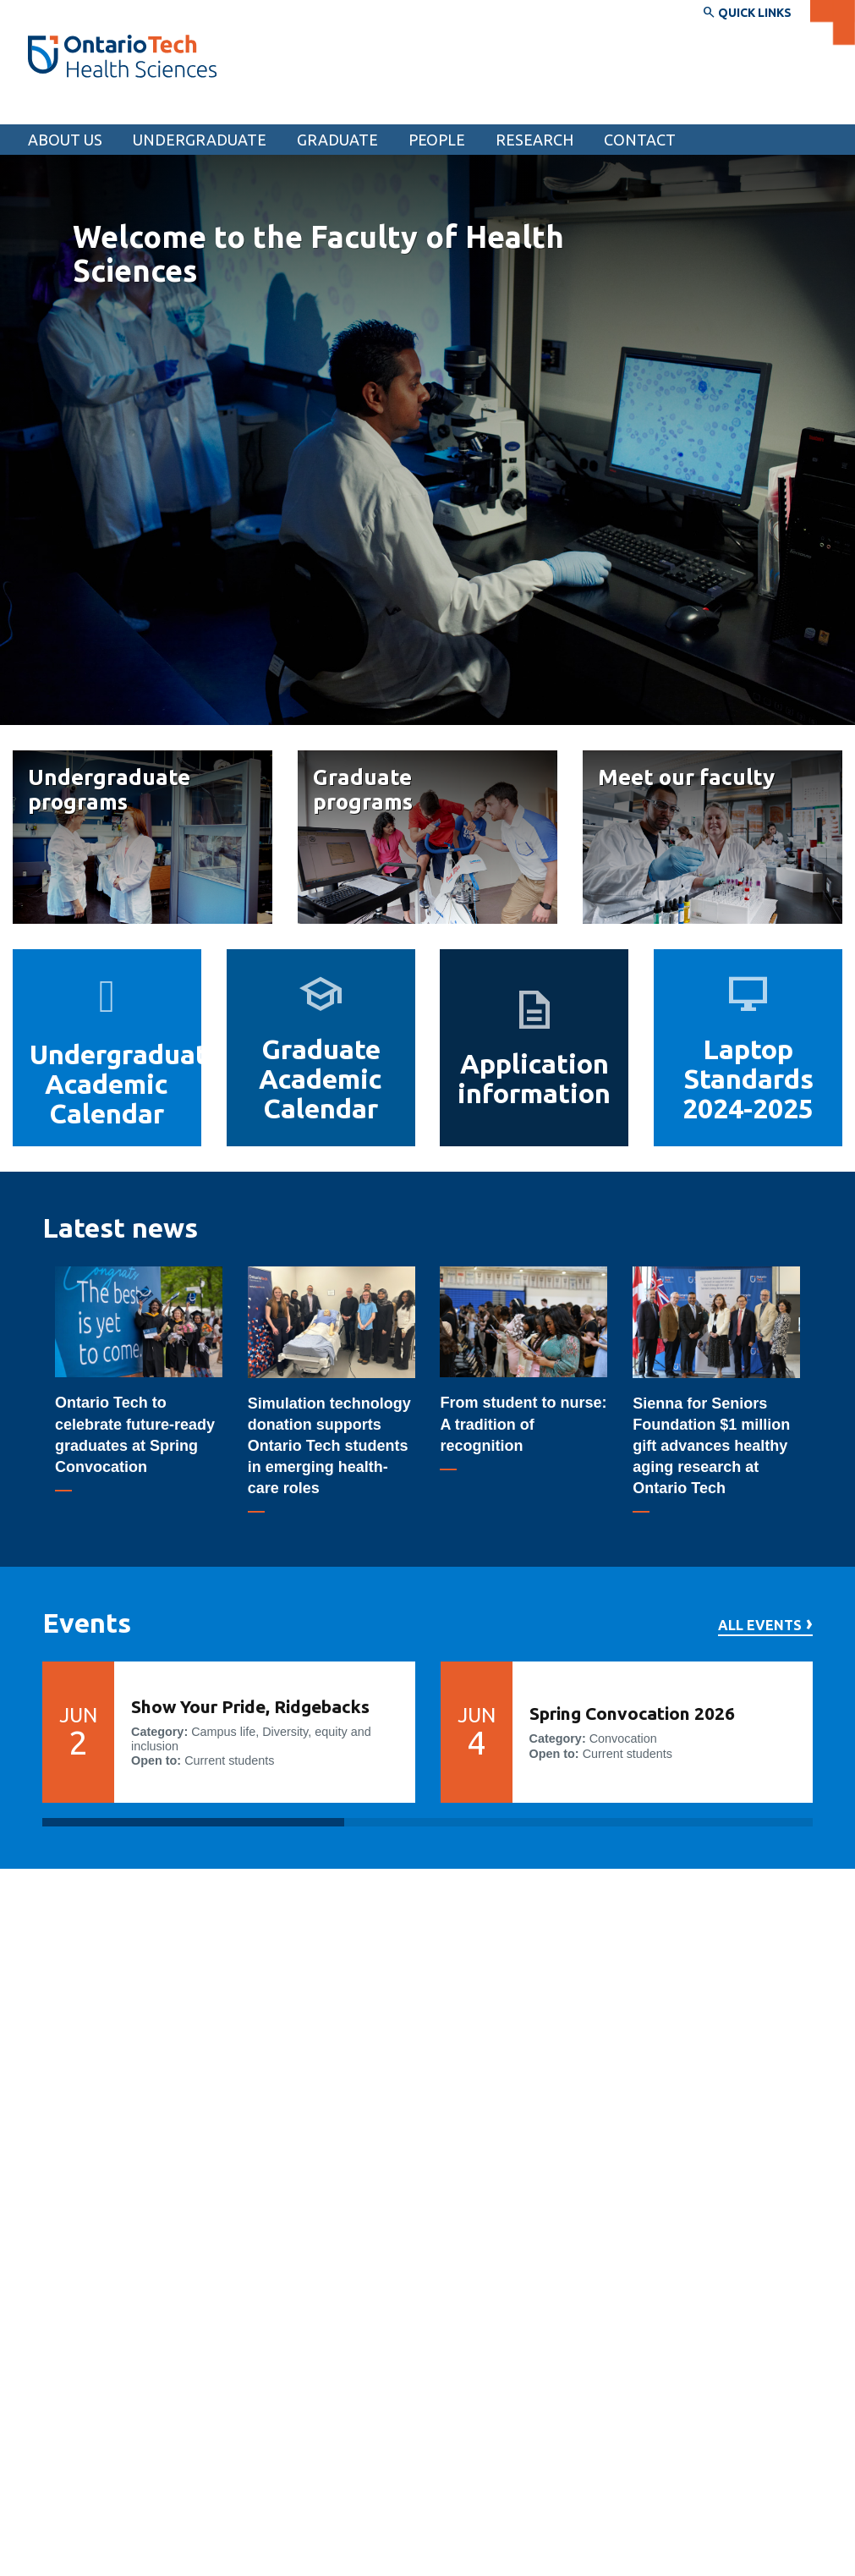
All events (760, 1625)
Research (534, 139)
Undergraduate (199, 139)
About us (65, 139)
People (436, 139)
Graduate (337, 139)
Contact (640, 139)
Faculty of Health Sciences (130, 108)
